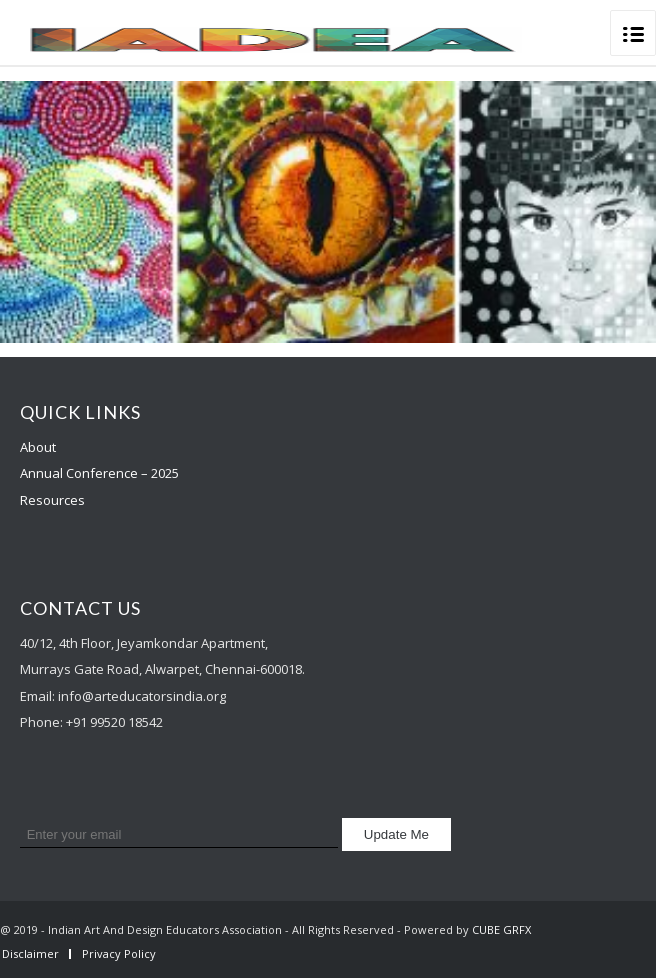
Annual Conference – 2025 (99, 473)
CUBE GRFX (501, 929)
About (38, 447)
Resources (52, 500)
